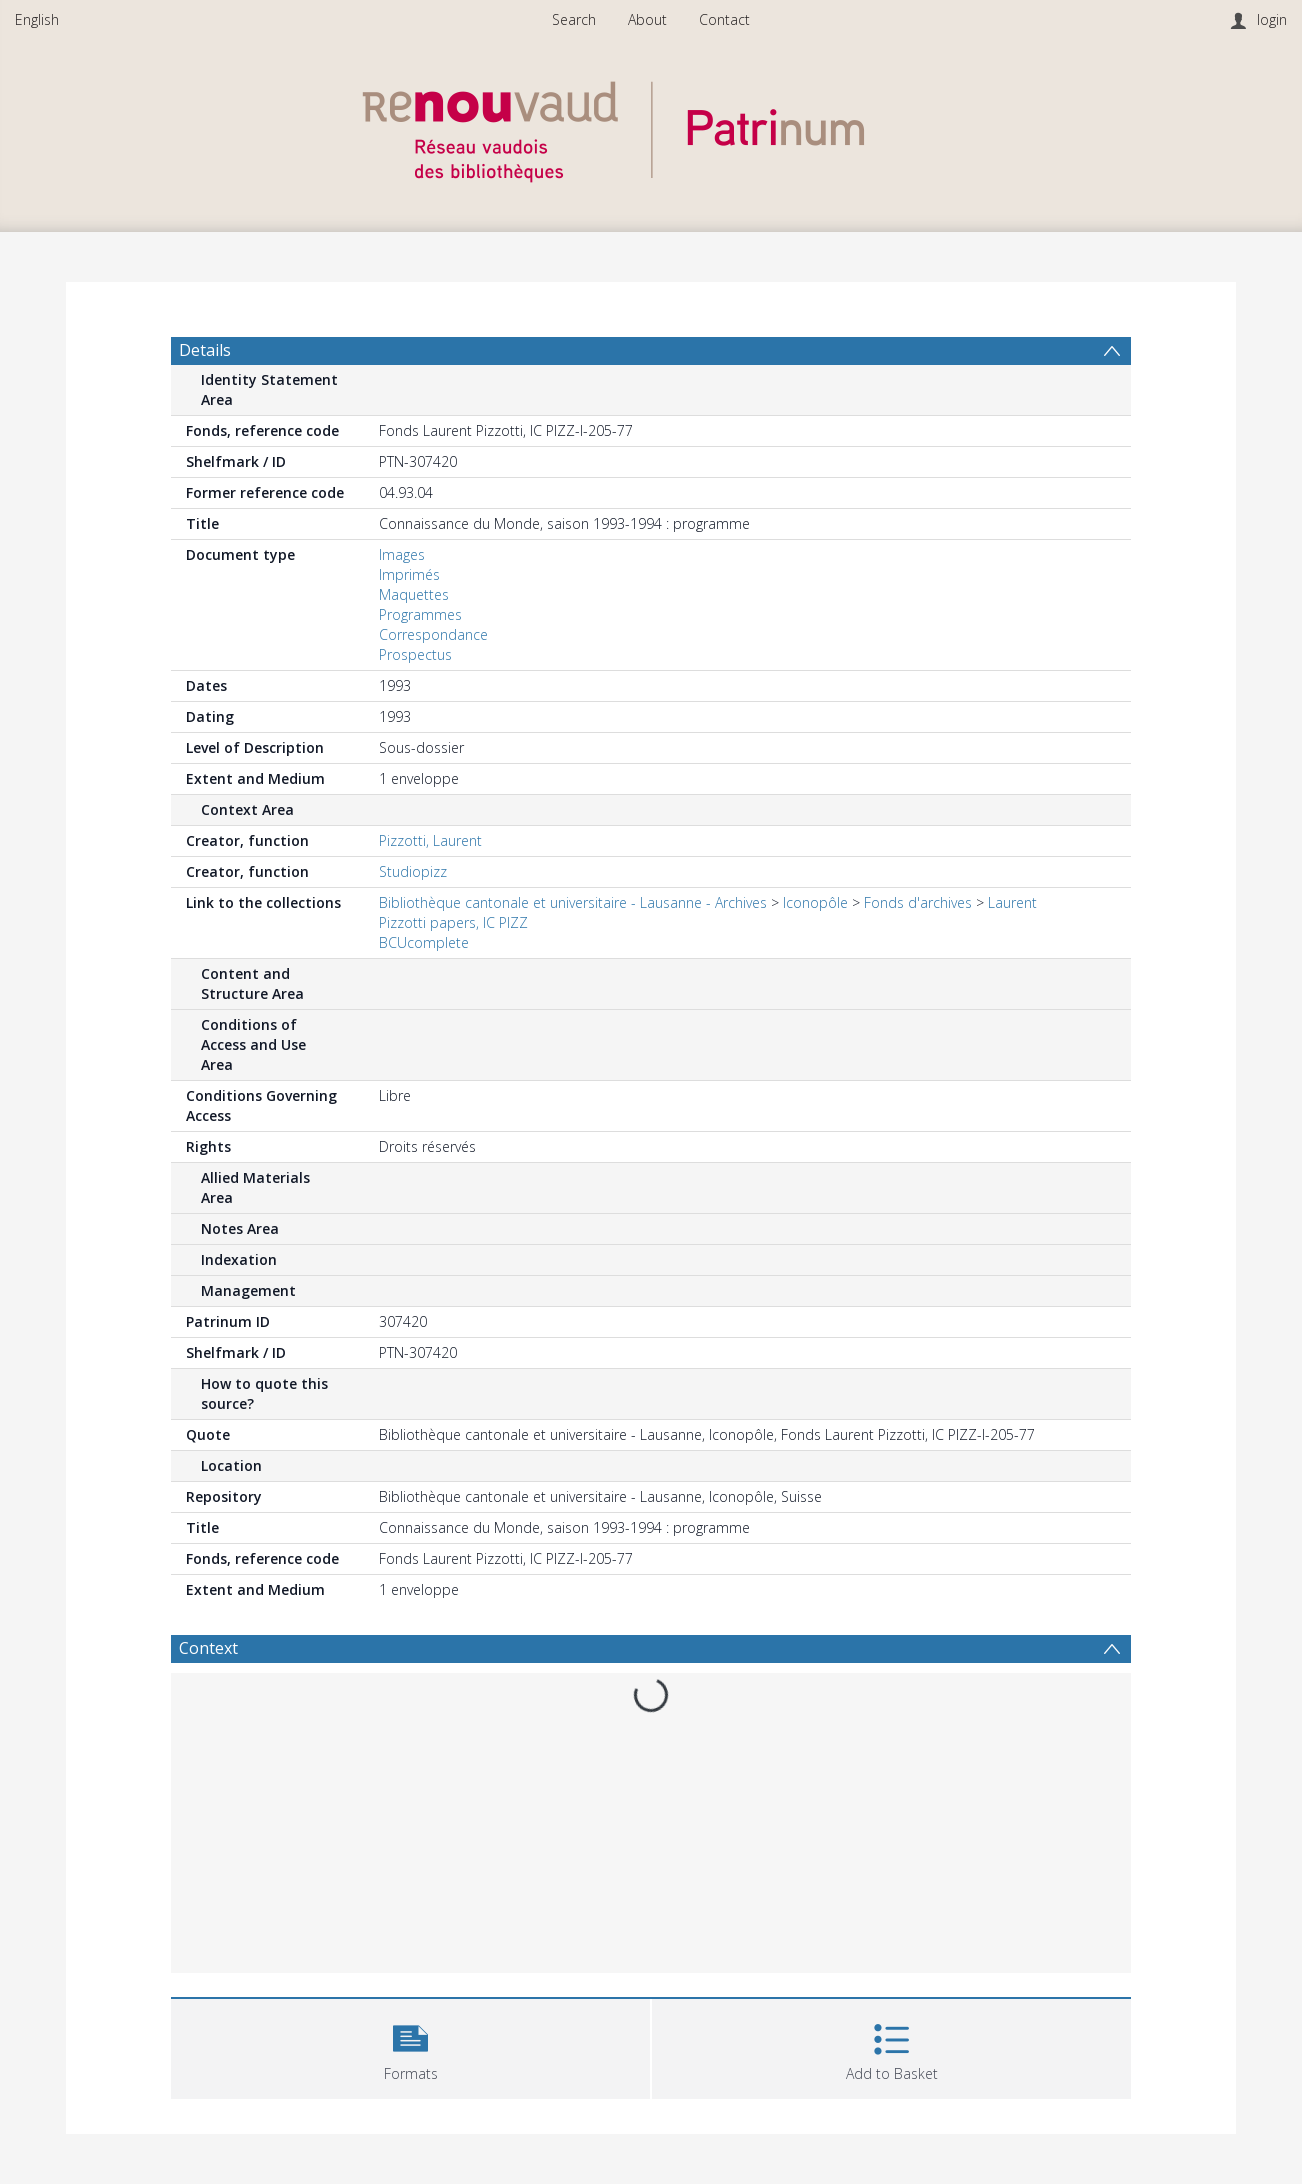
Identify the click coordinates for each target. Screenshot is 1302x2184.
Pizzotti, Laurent (430, 840)
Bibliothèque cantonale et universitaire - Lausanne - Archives (573, 902)
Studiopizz (413, 871)
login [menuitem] (1272, 19)
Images (402, 554)
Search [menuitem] (574, 19)
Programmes (420, 614)
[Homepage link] (651, 126)
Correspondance (433, 634)
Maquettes (414, 594)
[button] (410, 2046)
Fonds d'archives (918, 902)
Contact (724, 19)
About (647, 19)
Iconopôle (815, 902)
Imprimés (409, 574)
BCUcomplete (424, 942)
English (37, 19)
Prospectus (415, 654)
